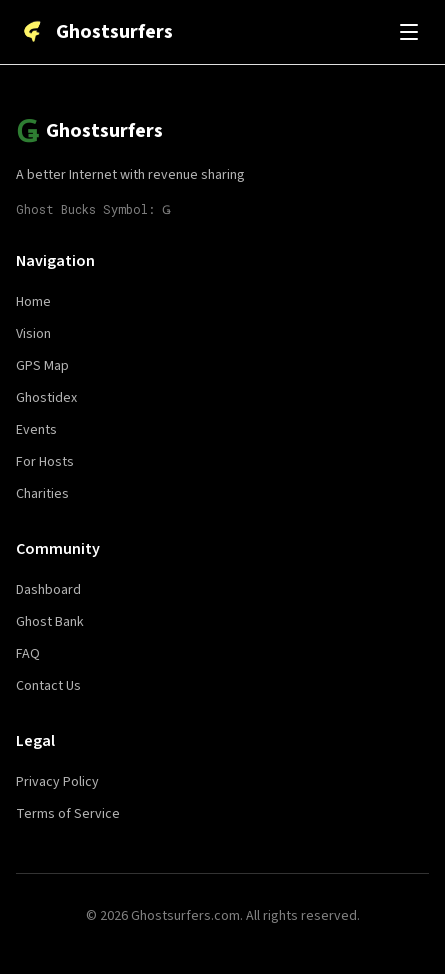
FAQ (28, 654)
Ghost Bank (50, 622)
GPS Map (42, 366)
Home (33, 302)
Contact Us (48, 686)
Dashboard (48, 590)
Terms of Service (68, 814)
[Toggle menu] (409, 32)
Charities (42, 494)
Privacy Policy (57, 782)
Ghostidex (46, 398)
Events (36, 430)
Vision (33, 334)
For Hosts (45, 462)
